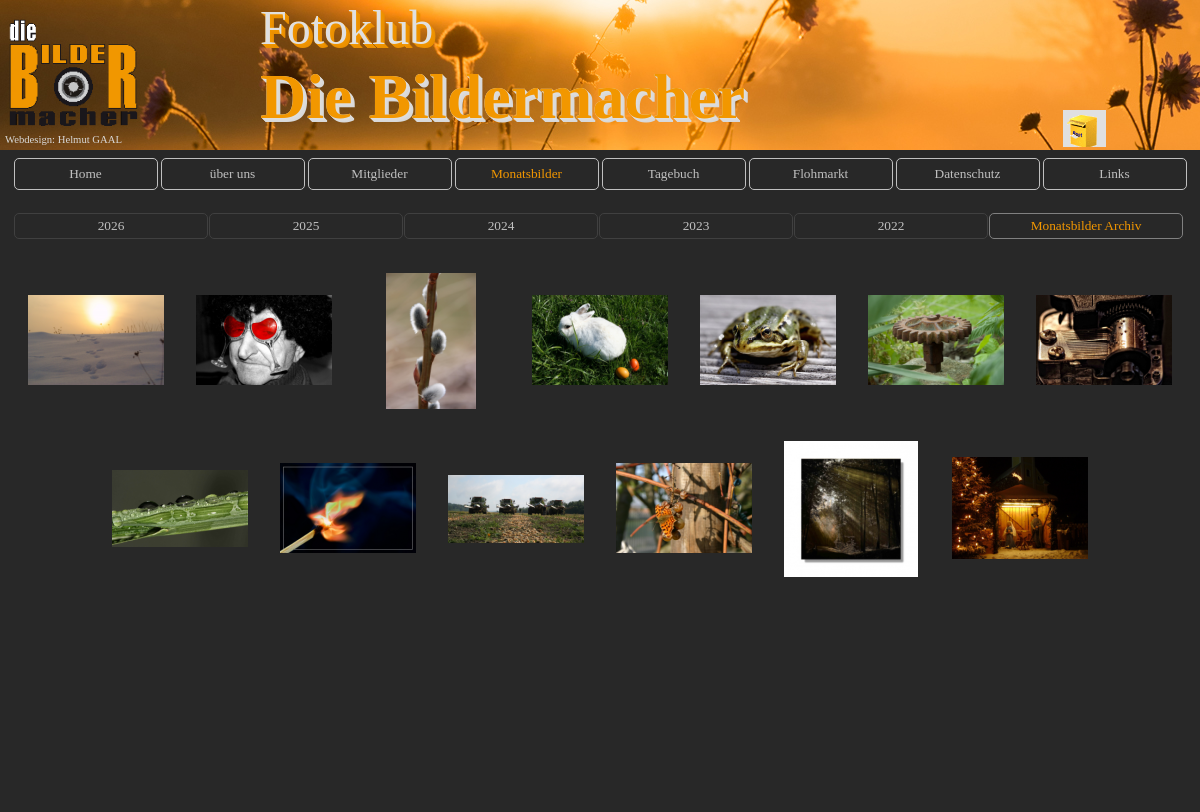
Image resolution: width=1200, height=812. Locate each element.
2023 (696, 225)
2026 (111, 225)
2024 (501, 225)
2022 (891, 225)
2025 (306, 225)
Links (1114, 173)
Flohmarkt (821, 173)
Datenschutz (968, 173)
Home (85, 173)
